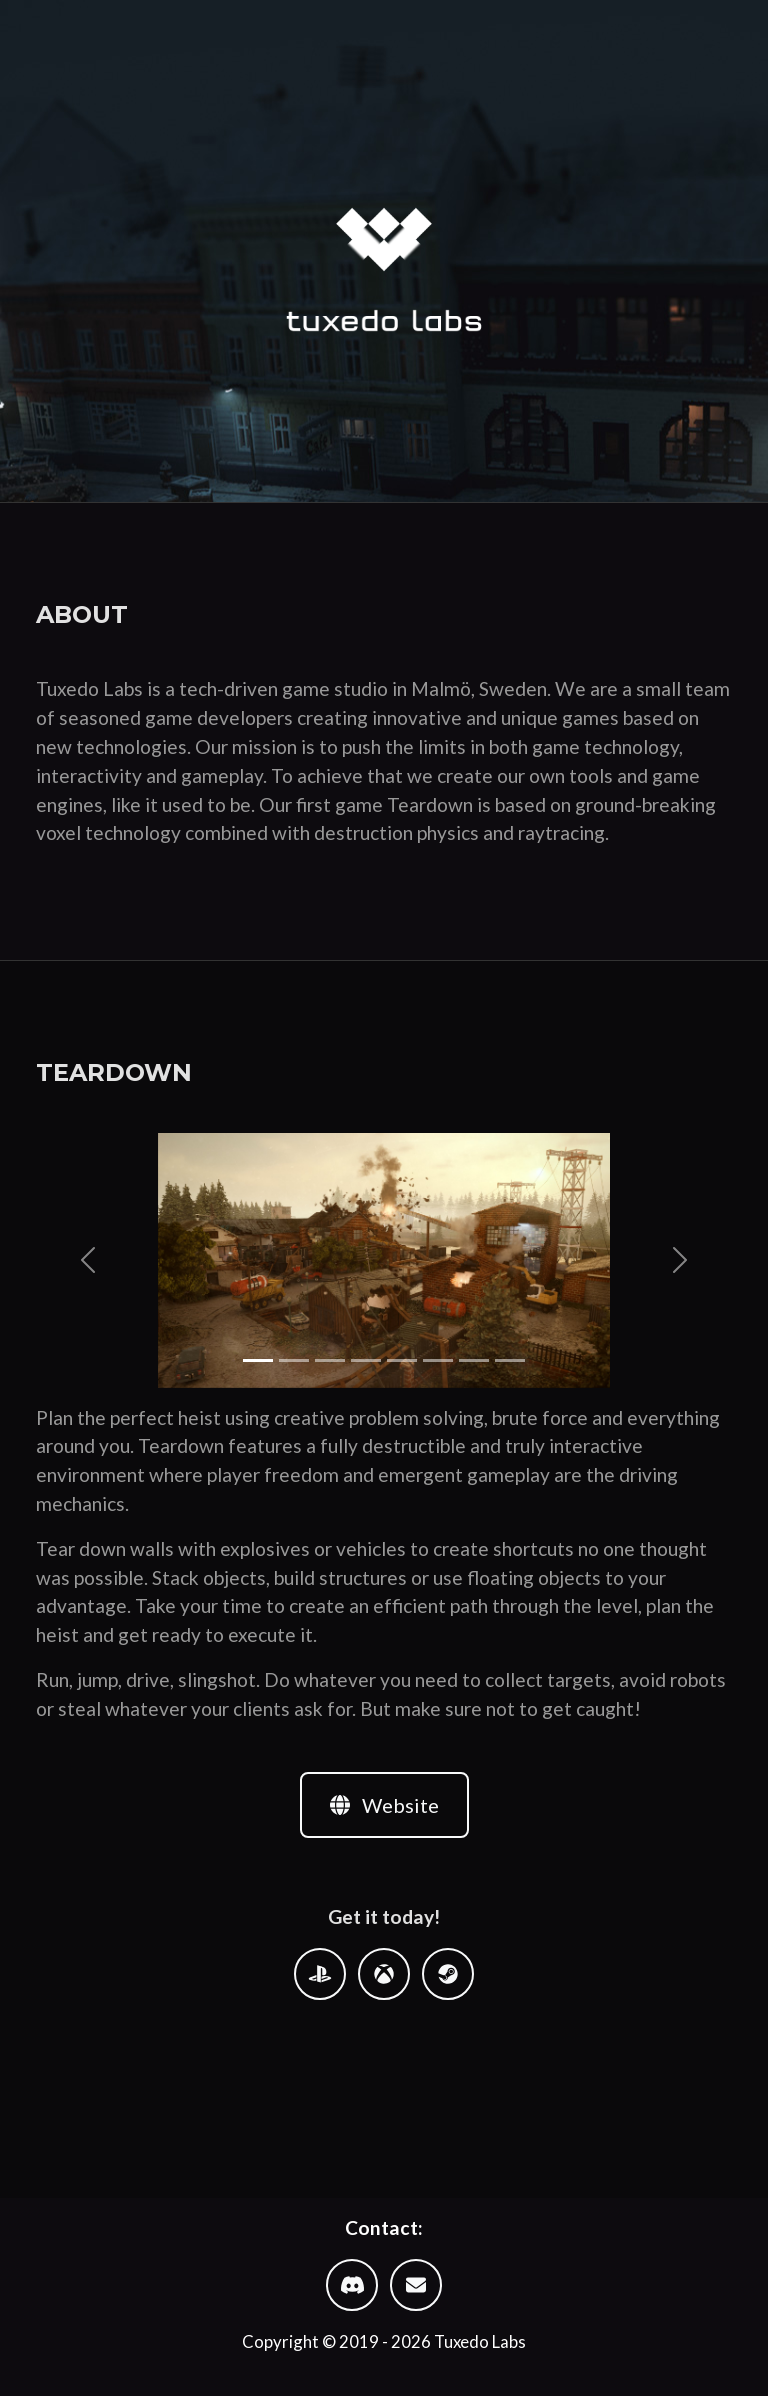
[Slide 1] (258, 1360)
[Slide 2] (294, 1360)
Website (384, 1805)
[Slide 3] (330, 1360)
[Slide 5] (402, 1360)
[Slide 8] (510, 1360)
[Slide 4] (366, 1360)
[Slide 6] (438, 1360)
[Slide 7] (474, 1360)
